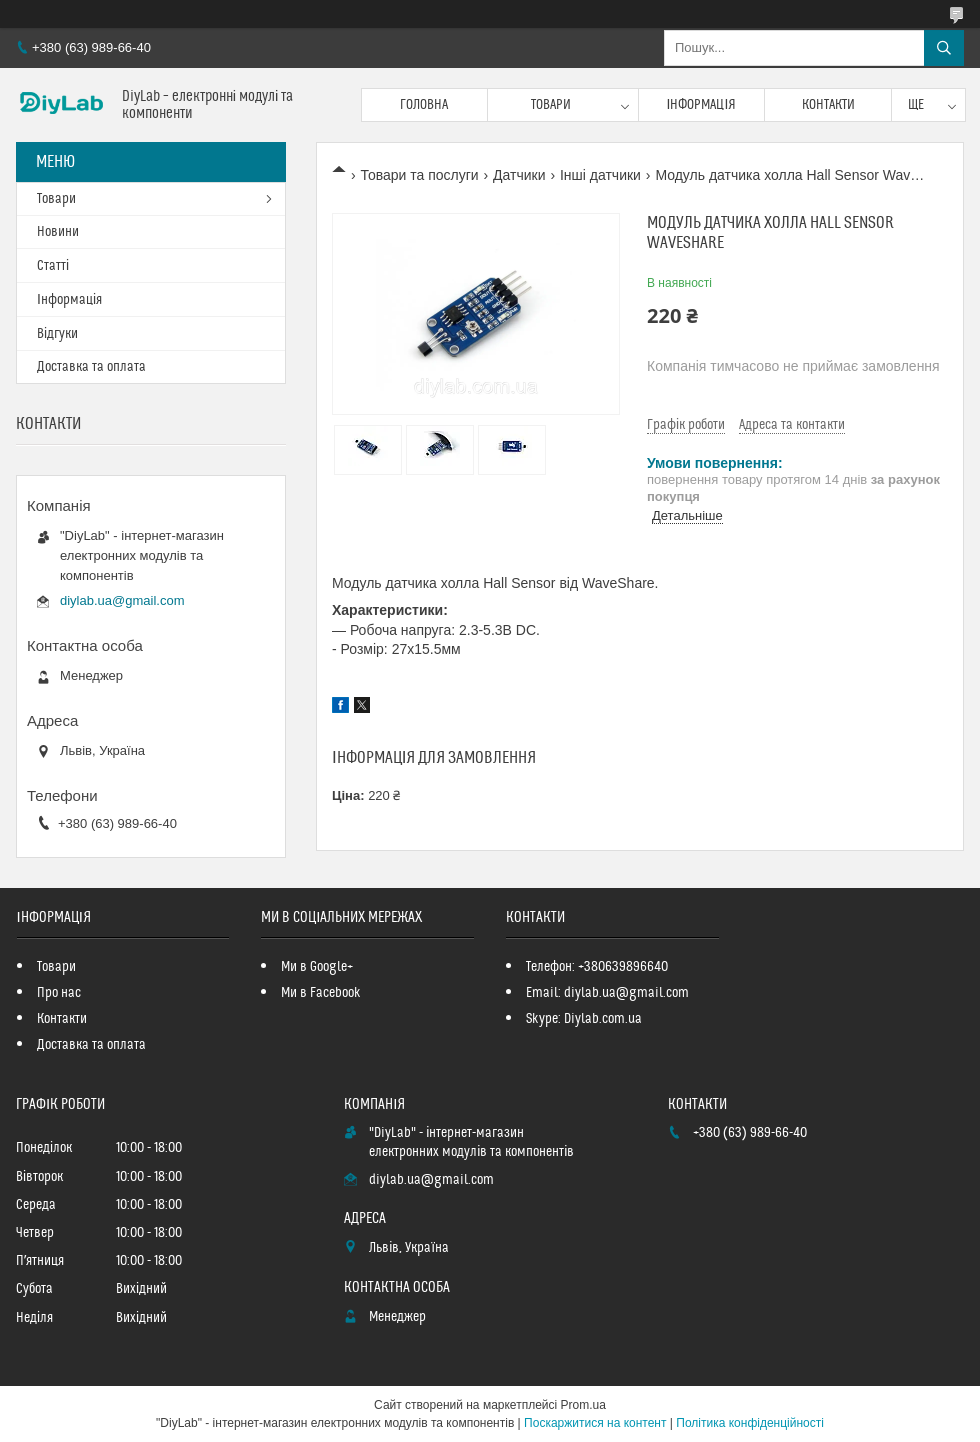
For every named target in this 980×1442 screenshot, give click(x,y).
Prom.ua (583, 1405)
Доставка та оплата (91, 367)
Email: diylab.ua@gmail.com (607, 993)
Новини (58, 232)
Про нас (59, 993)
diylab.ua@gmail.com (122, 600)
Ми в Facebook (321, 993)
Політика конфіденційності (750, 1423)
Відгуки (57, 334)
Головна (424, 105)
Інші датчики (600, 175)
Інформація (702, 105)
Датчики (519, 175)
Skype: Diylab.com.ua (584, 1019)
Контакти (828, 105)
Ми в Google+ (317, 967)
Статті (53, 266)
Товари (551, 105)
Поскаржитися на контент (595, 1423)
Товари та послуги (419, 175)
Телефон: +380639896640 (597, 967)
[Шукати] (944, 48)
